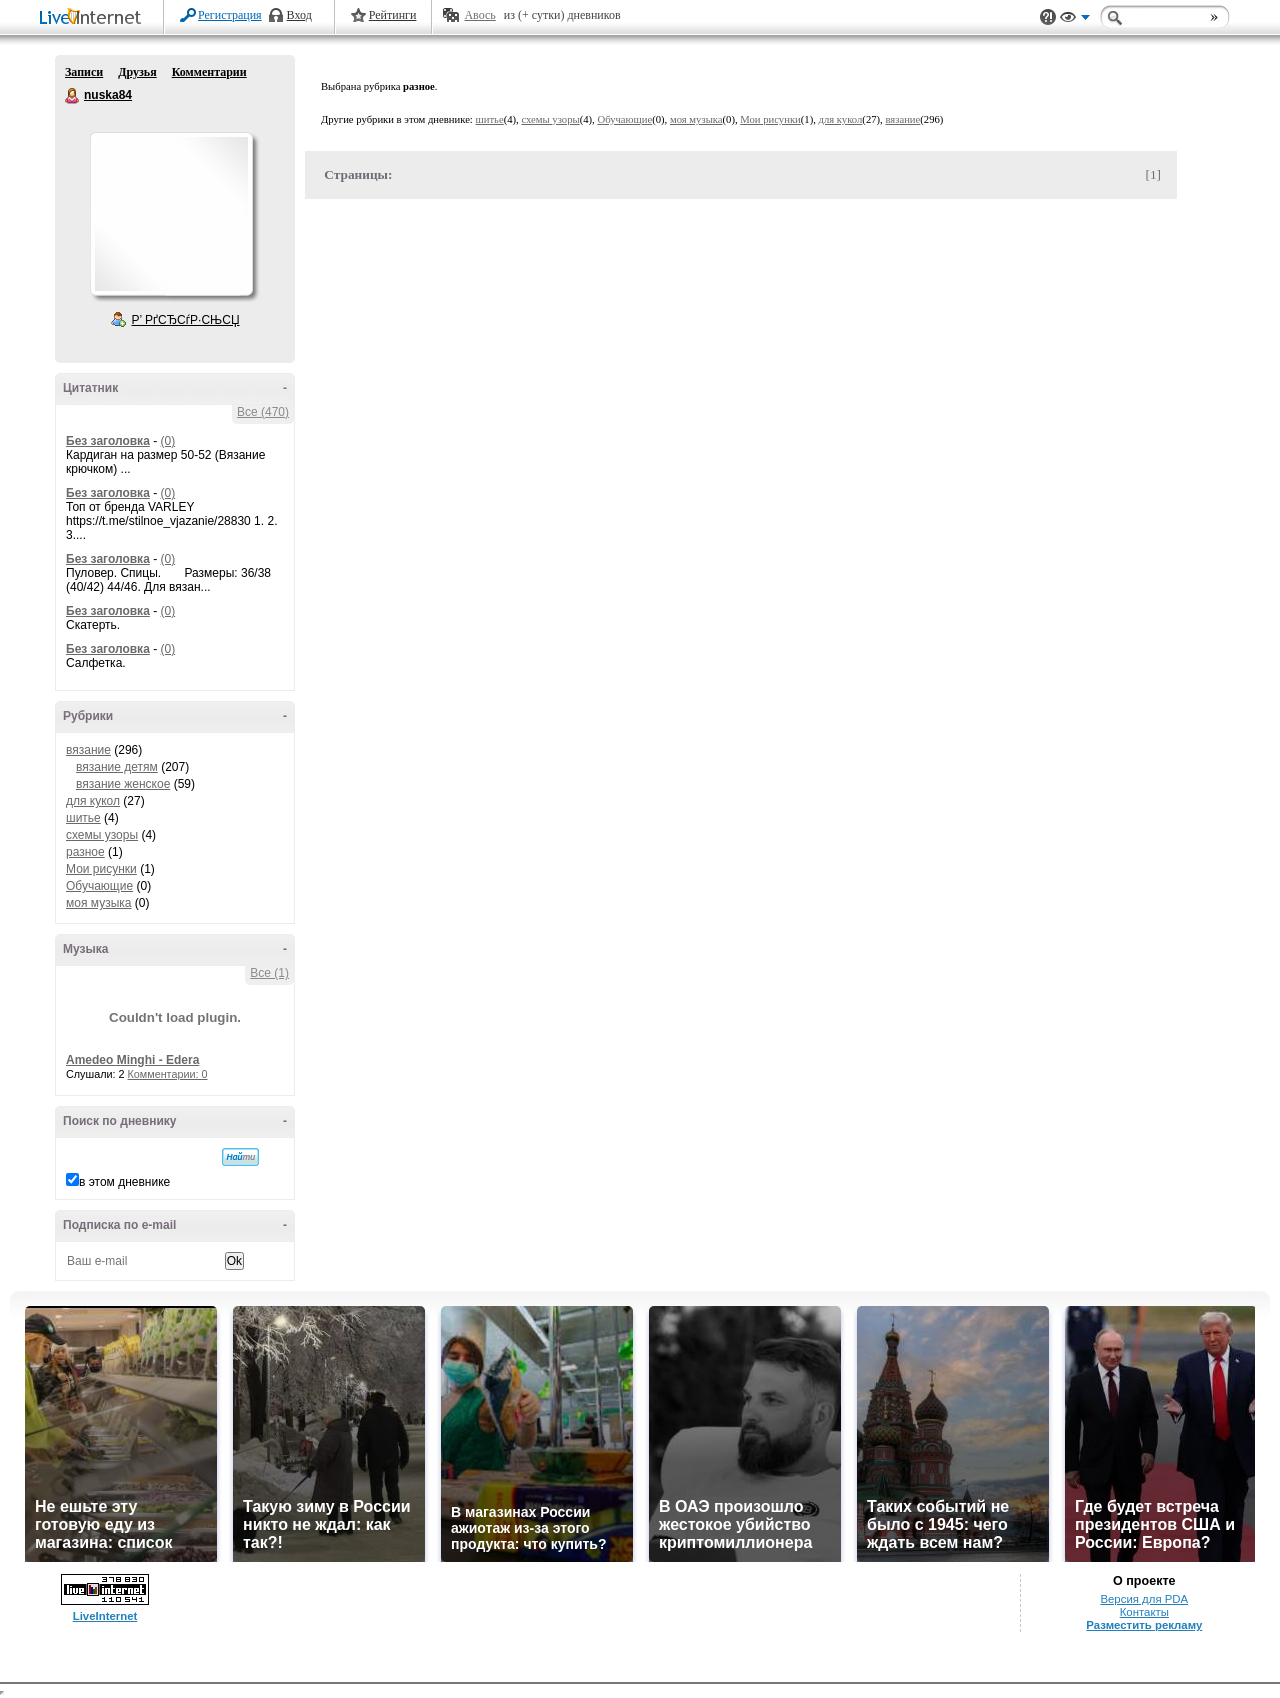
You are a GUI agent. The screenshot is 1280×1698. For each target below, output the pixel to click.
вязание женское (123, 784)
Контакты (1144, 1612)
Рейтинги (393, 15)
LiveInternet (94, 18)
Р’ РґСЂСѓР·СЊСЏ (186, 320)
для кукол (93, 801)
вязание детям (117, 767)
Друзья (137, 72)
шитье (83, 818)
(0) (167, 441)
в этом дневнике (124, 1182)
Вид (1075, 20)
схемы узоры (102, 835)
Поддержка (1048, 17)
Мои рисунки (101, 869)
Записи (84, 72)
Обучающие (99, 886)
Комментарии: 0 (168, 1074)
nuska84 (73, 96)
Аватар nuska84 (171, 214)
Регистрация (230, 15)
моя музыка (98, 903)
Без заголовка (108, 441)
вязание (88, 750)
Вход (299, 15)
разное (85, 852)
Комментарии (209, 72)
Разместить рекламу (1144, 1625)
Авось (479, 15)
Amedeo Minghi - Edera (132, 1060)
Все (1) (269, 973)
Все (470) (263, 412)
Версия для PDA (1144, 1599)
